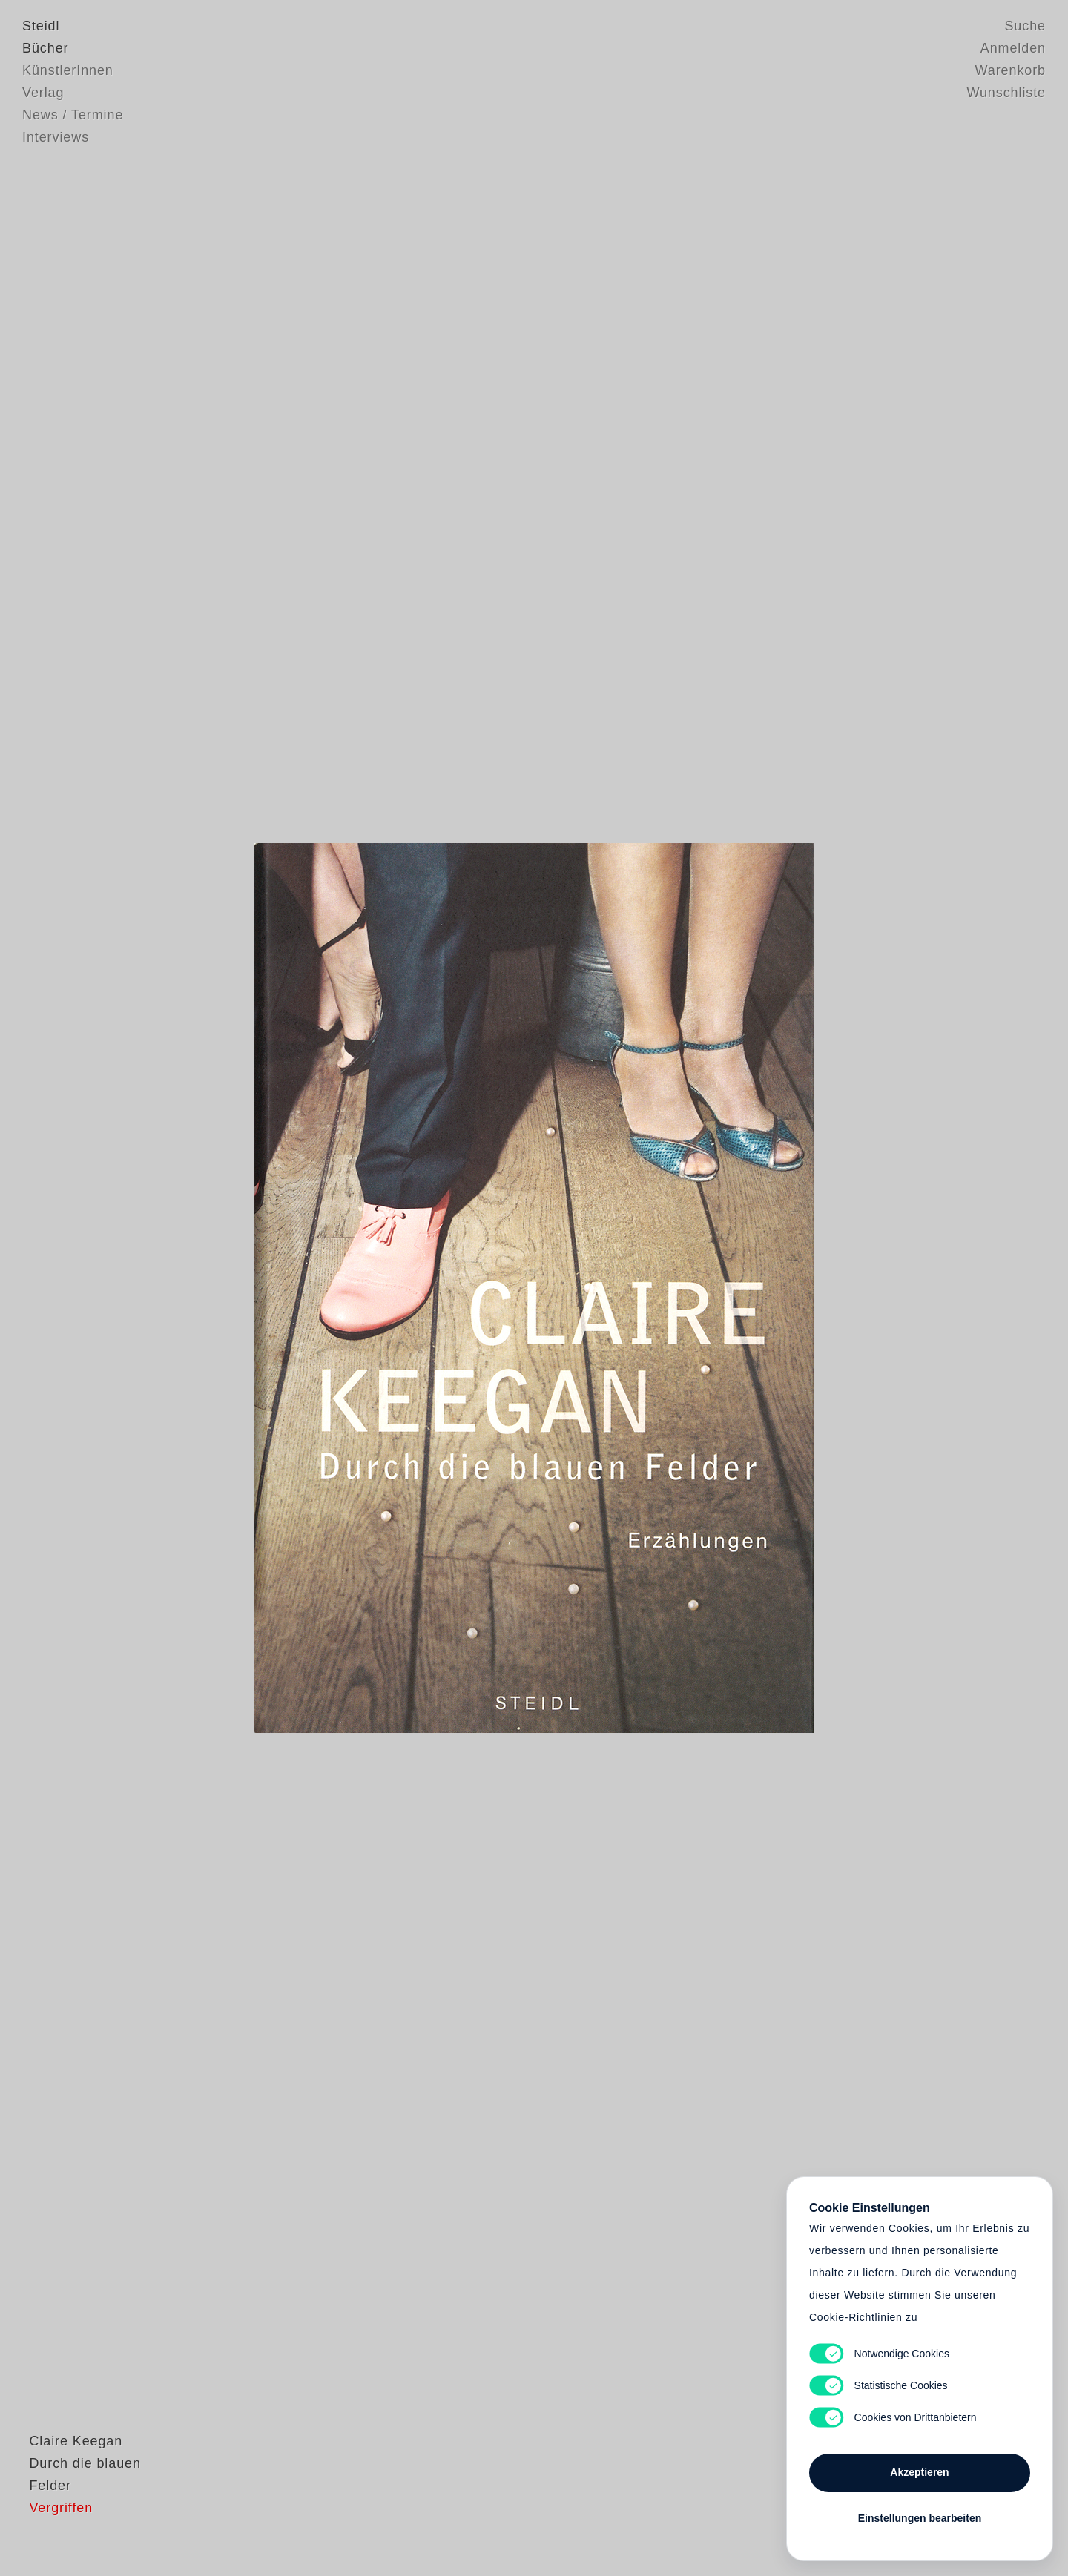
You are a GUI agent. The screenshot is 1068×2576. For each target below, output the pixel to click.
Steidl (40, 26)
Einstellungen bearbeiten (919, 2518)
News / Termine (72, 115)
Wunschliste (1006, 92)
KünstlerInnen (67, 70)
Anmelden (1013, 48)
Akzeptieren (919, 2472)
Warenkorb (1010, 70)
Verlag (43, 92)
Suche (1025, 26)
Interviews (55, 137)
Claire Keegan (69, 2475)
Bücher (45, 48)
